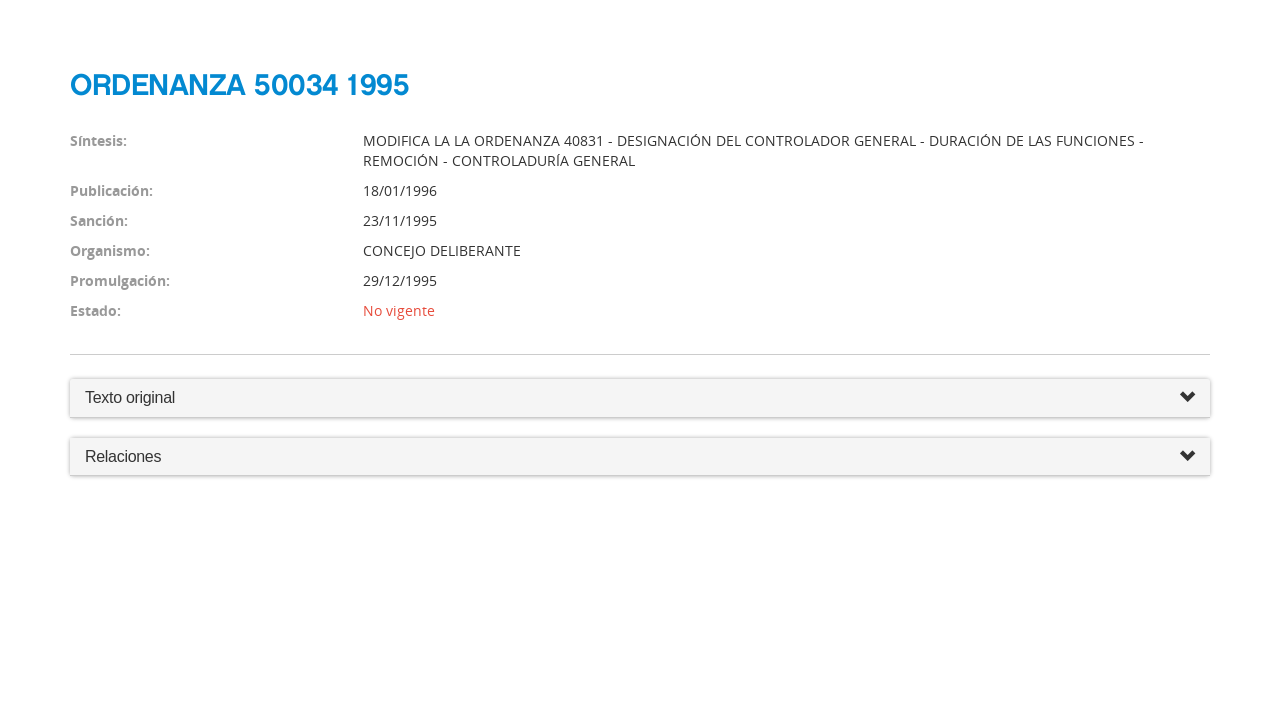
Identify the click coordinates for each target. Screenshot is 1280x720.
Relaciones (640, 457)
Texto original (130, 397)
